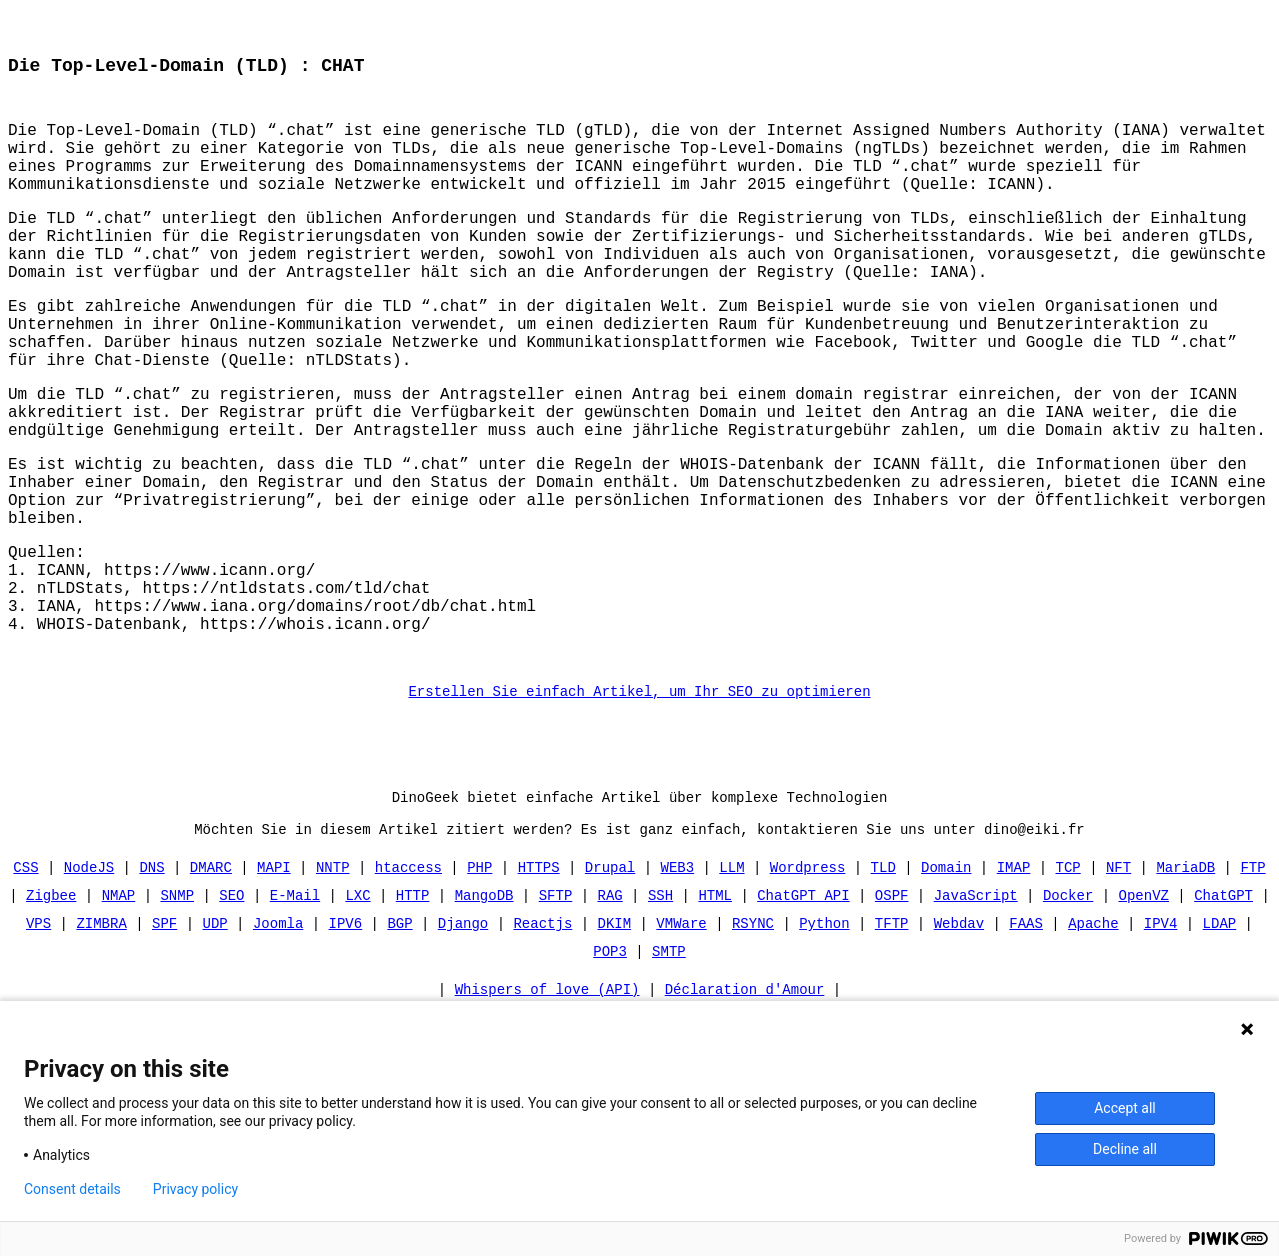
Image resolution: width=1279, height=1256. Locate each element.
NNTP (333, 985)
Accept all (1125, 1108)
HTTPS (539, 985)
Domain (946, 985)
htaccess (408, 985)
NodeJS (89, 985)
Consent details (72, 1189)
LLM (731, 985)
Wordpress (808, 985)
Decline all (1125, 1149)
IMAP (1014, 985)
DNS (152, 985)
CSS (26, 985)
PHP (479, 985)
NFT (1118, 985)
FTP (1252, 985)
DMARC (211, 985)
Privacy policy (195, 1189)
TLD (883, 985)
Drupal (610, 985)
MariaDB (1185, 985)
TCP (1067, 985)
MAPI (274, 985)
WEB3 (677, 985)
